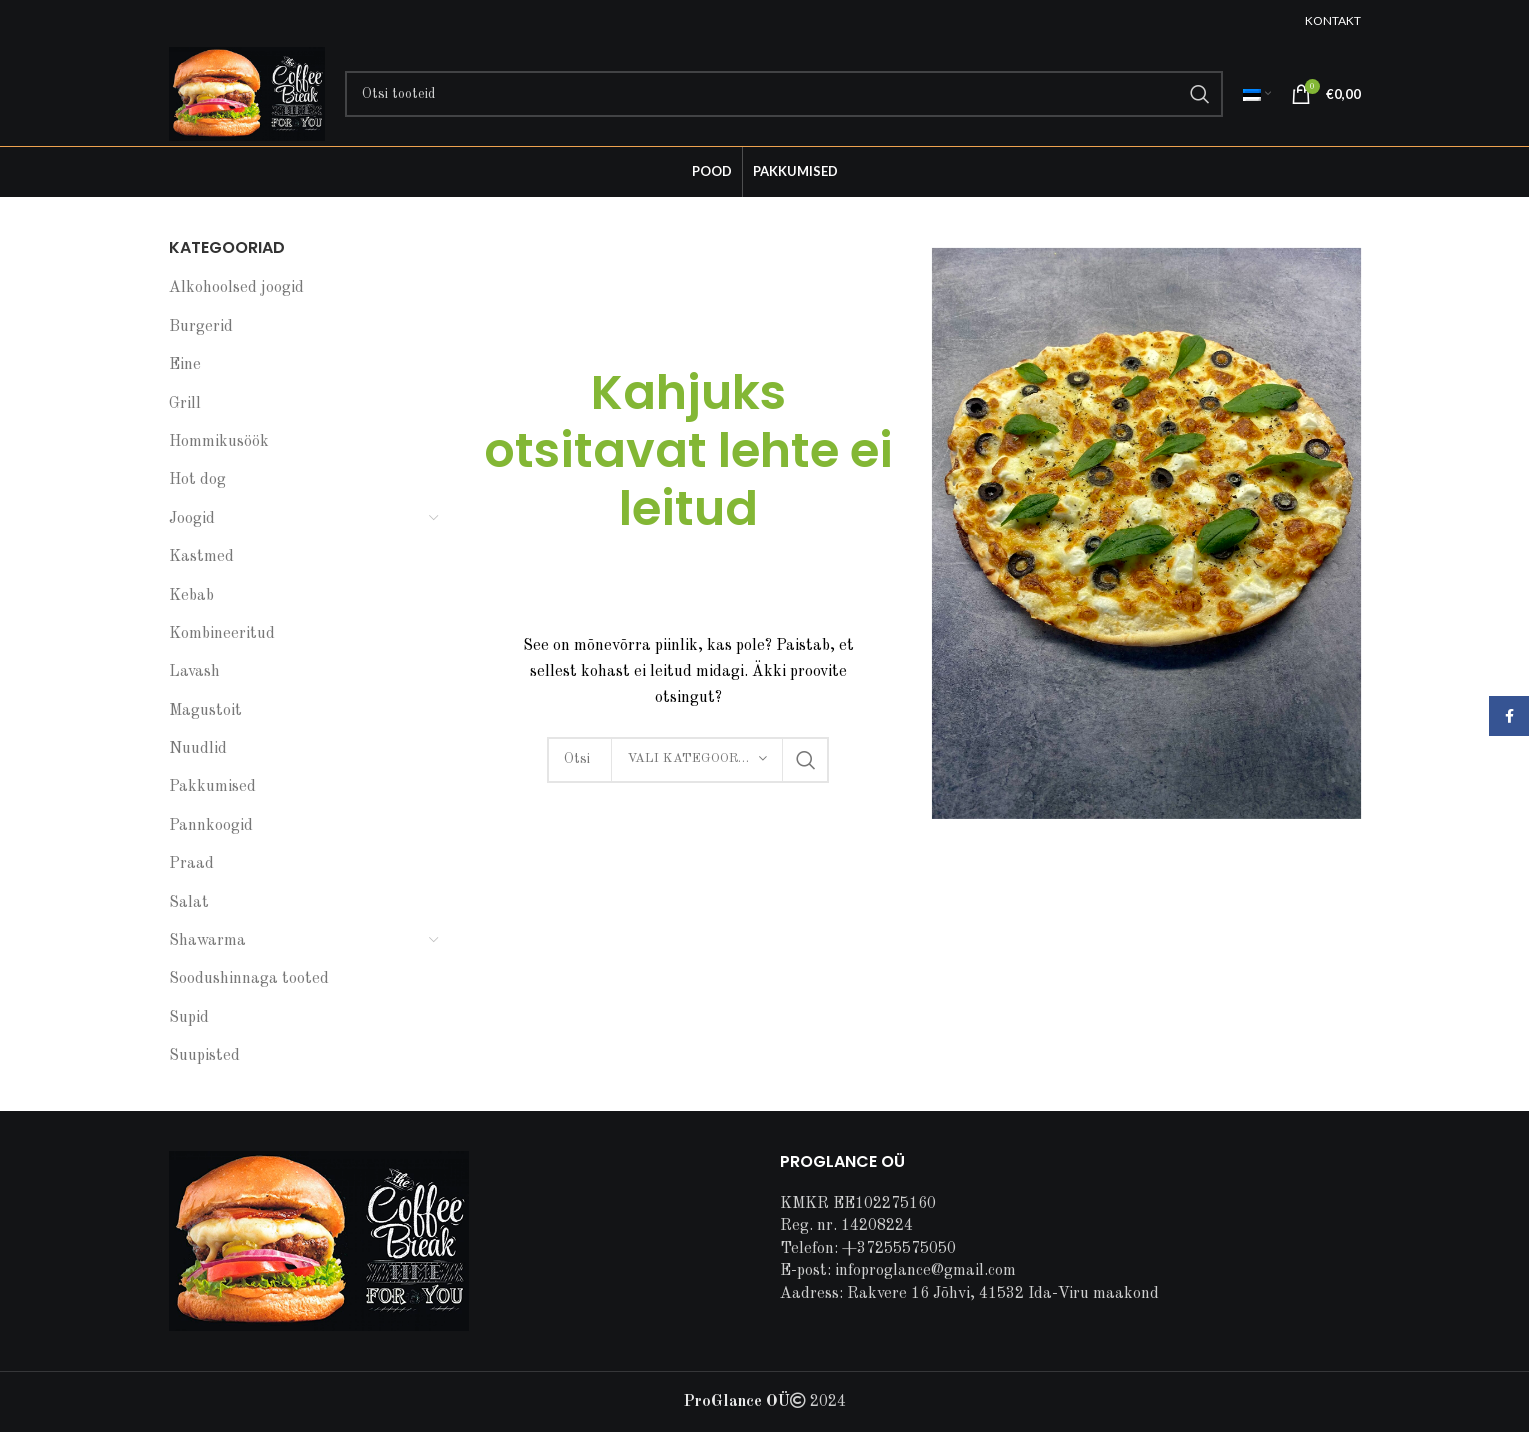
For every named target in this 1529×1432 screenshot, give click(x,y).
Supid (189, 1018)
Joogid (192, 519)
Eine (185, 365)
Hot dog (197, 480)
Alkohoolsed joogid (236, 288)
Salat (189, 903)
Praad (191, 864)
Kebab (191, 596)
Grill (185, 404)
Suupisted (204, 1056)
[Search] (783, 94)
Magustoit (205, 711)
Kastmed (201, 557)
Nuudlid (198, 749)
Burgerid (201, 327)
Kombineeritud (222, 634)
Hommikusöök (219, 442)
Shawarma (207, 941)
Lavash (194, 672)
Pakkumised (212, 787)
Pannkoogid (211, 826)
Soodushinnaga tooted (249, 979)
